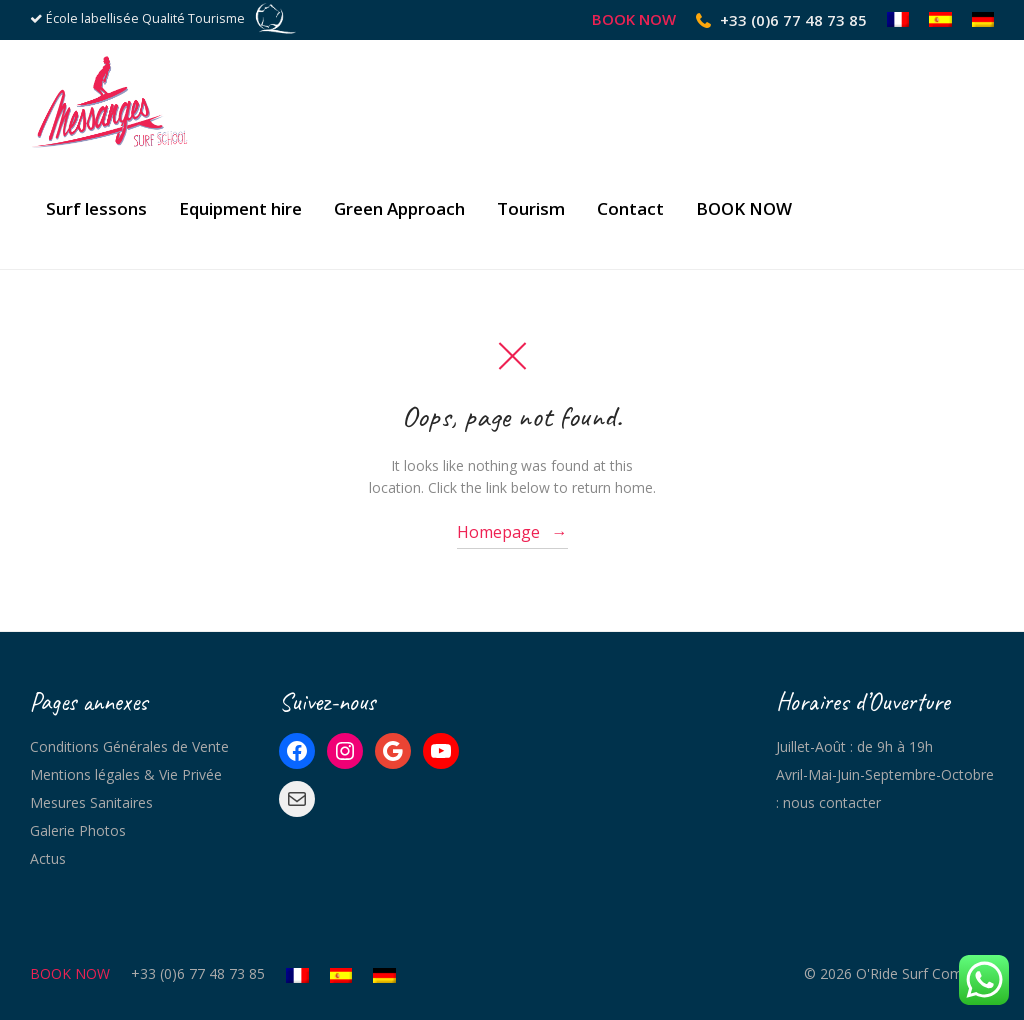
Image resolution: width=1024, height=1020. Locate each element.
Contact (630, 208)
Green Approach (399, 208)
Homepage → (512, 532)
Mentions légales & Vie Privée (126, 774)
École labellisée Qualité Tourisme (145, 18)
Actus (48, 858)
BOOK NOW (634, 19)
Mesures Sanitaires (91, 802)
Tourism (531, 208)
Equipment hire (240, 208)
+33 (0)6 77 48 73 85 (793, 20)
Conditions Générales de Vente (129, 746)
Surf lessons (96, 208)
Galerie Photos (78, 830)
